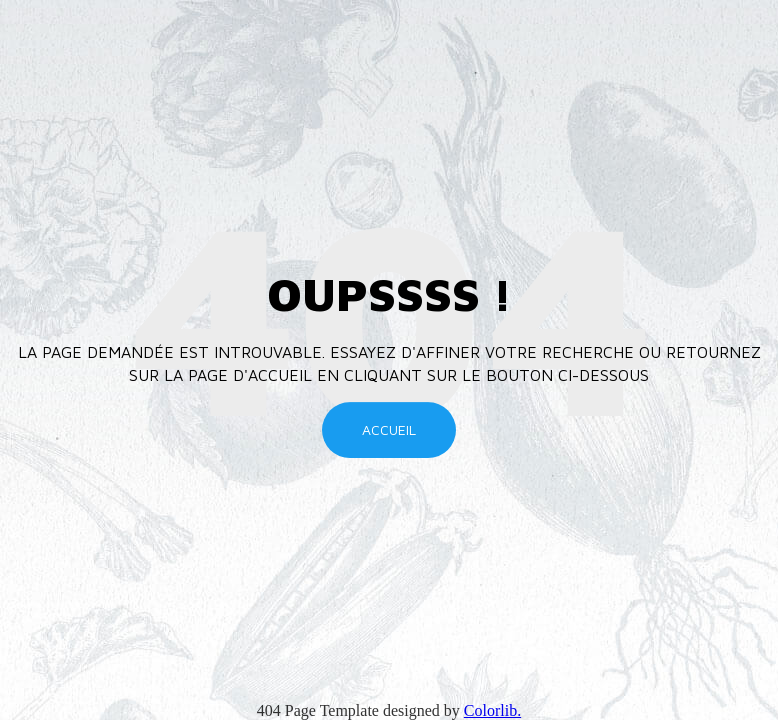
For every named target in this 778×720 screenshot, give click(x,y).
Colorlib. (492, 710)
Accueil (389, 429)
